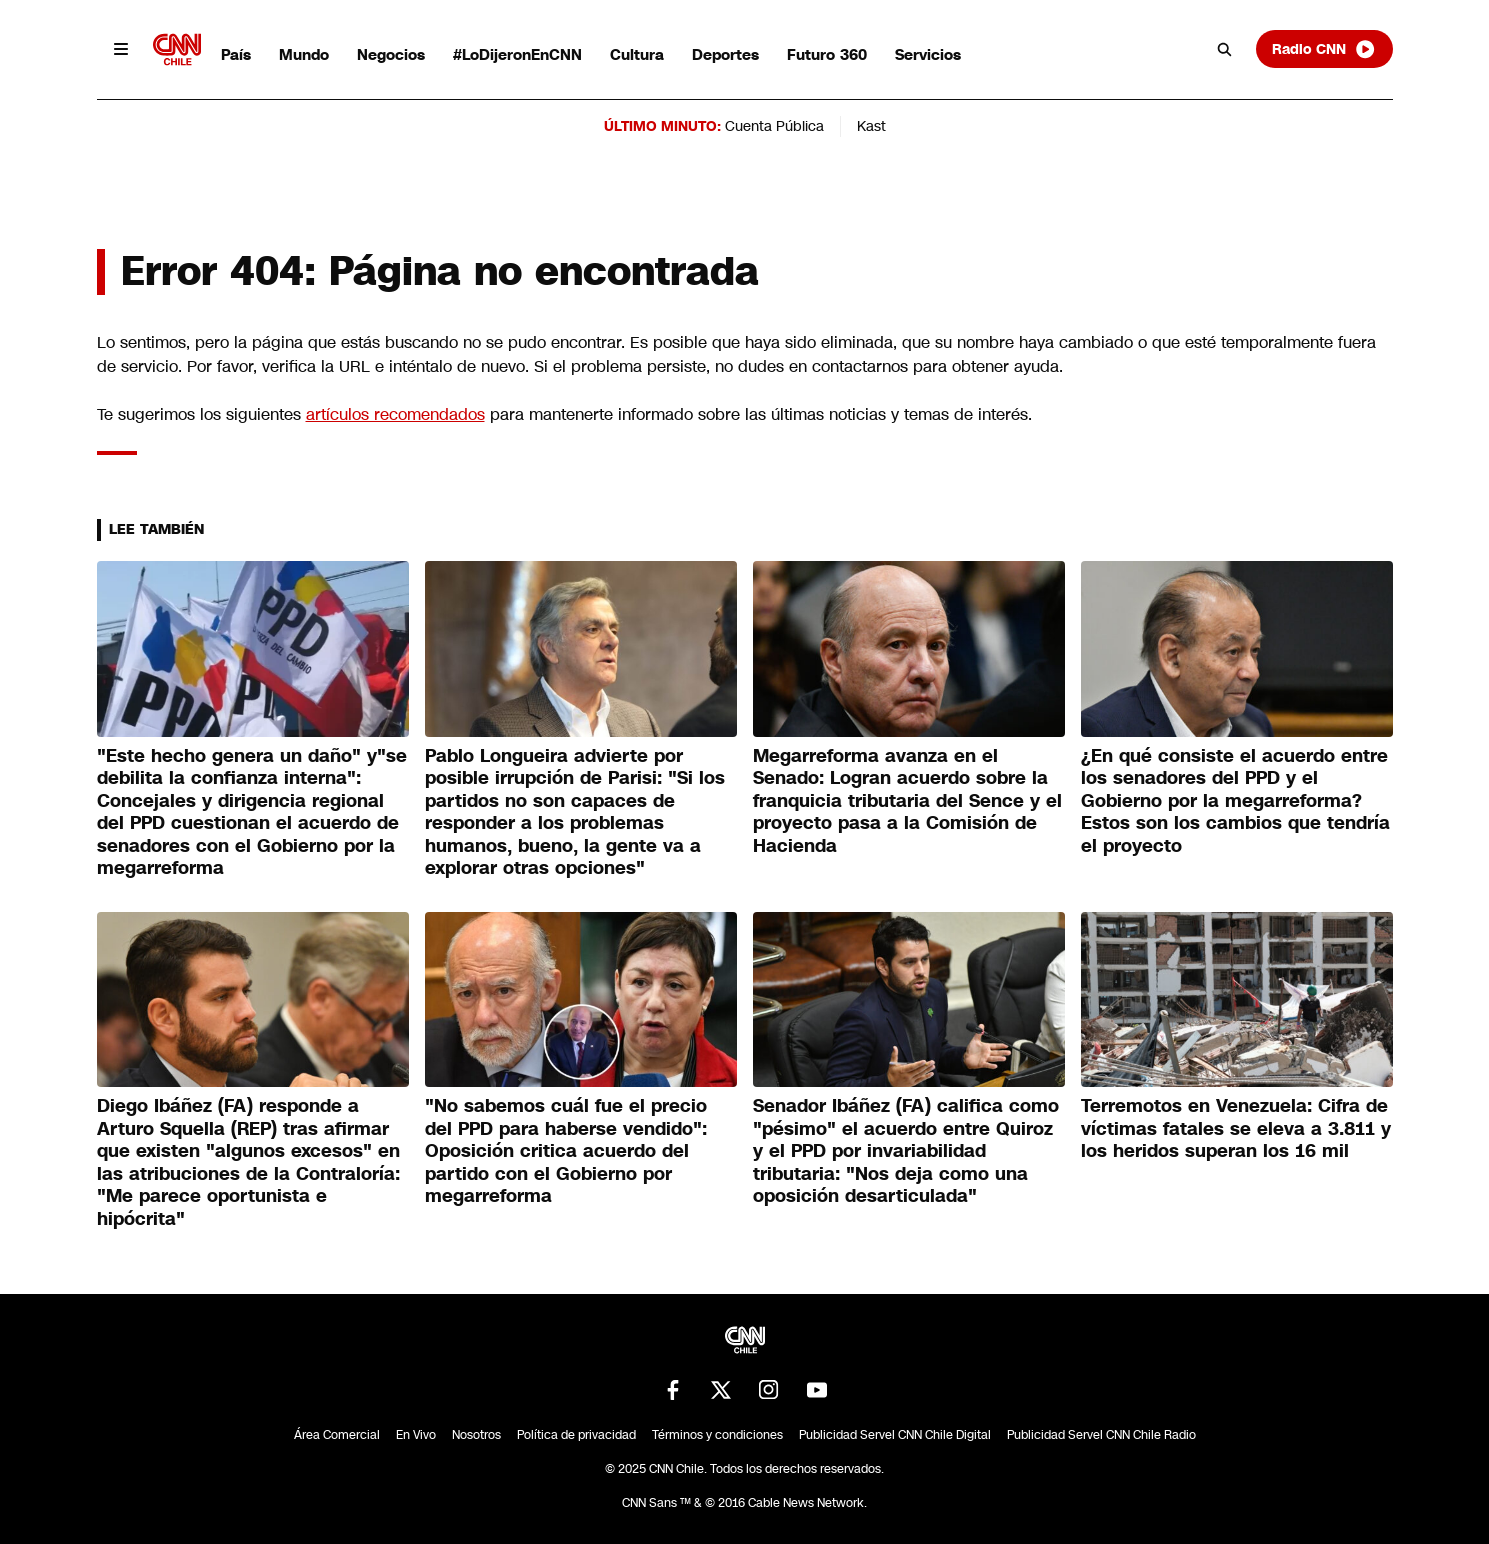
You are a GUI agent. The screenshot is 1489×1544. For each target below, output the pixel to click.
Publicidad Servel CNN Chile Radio (1101, 1435)
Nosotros (476, 1435)
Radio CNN (1324, 49)
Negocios (391, 54)
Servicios (928, 54)
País (236, 54)
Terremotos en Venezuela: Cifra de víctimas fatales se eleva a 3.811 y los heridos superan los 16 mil (1236, 1128)
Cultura (637, 54)
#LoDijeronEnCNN (517, 54)
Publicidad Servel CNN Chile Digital (895, 1435)
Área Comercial (337, 1435)
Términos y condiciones (717, 1435)
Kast (871, 126)
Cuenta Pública (774, 126)
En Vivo (416, 1435)
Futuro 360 (827, 54)
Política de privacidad (576, 1435)
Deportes (725, 54)
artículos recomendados (395, 414)
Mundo (304, 54)
